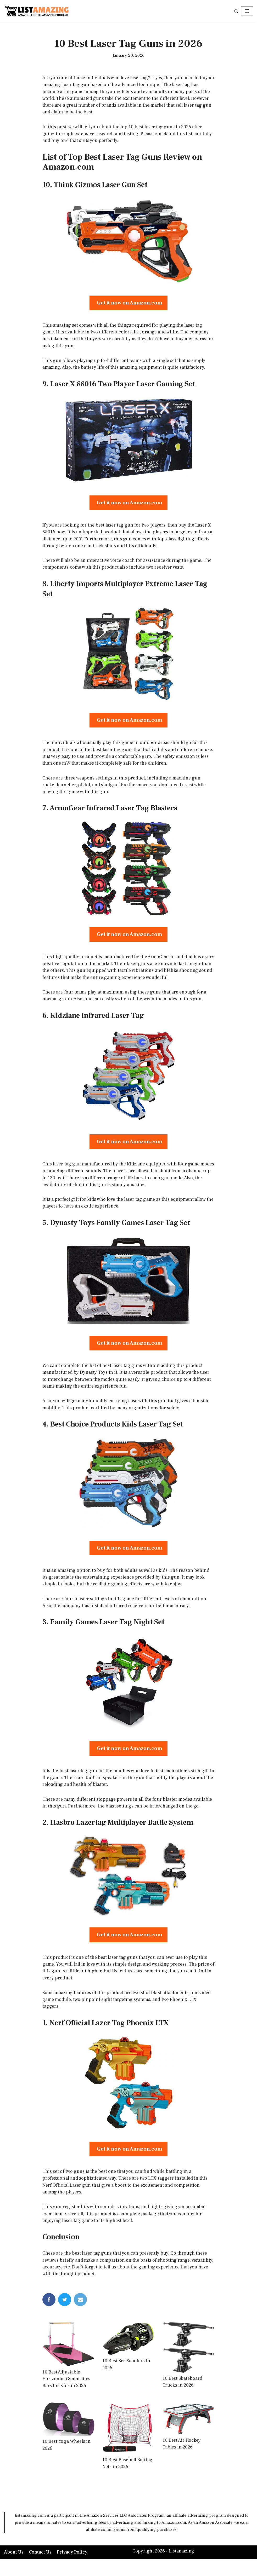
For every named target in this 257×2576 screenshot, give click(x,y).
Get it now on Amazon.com (128, 304)
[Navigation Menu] (247, 11)
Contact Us (40, 2569)
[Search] (236, 11)
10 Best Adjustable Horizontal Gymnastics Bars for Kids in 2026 (66, 2395)
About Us (14, 2569)
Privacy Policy (72, 2569)
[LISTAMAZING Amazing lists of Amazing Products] (36, 11)
